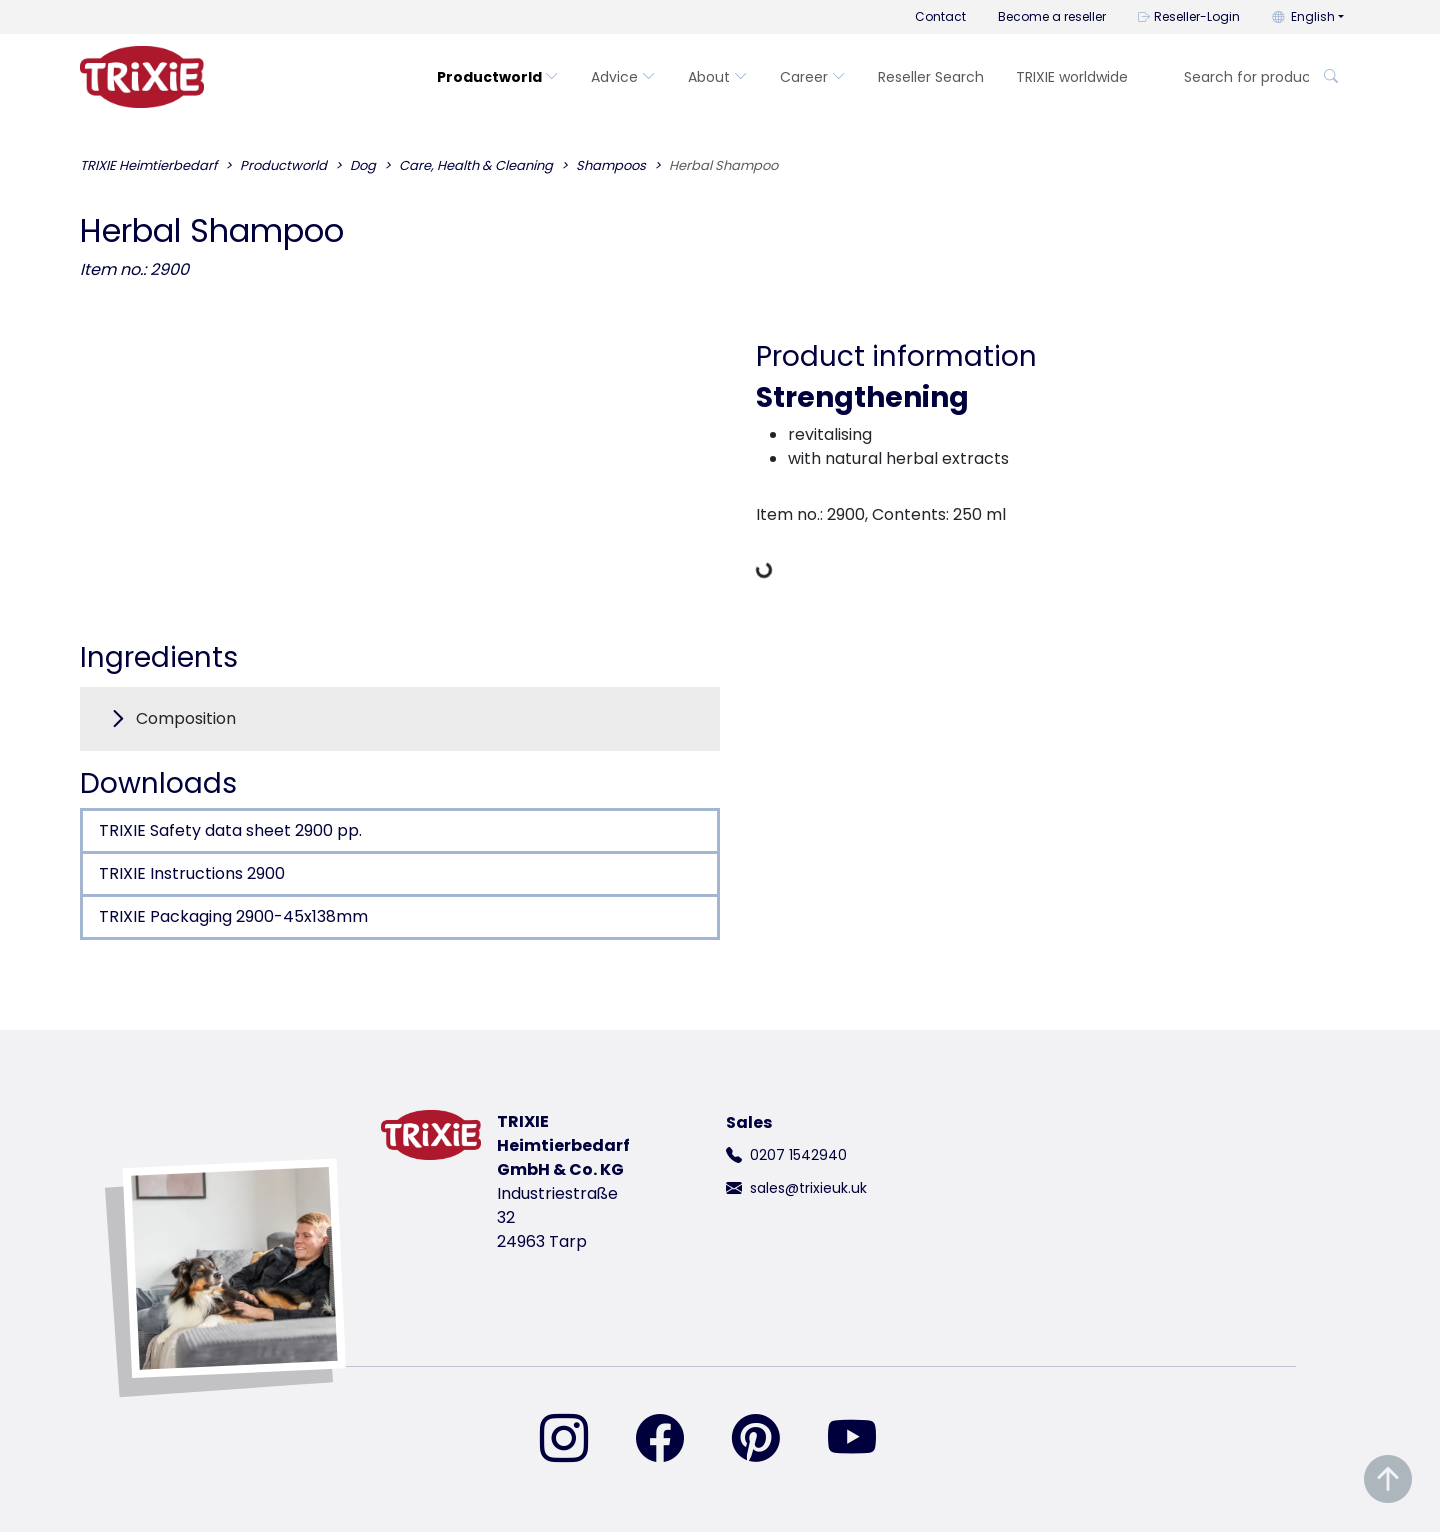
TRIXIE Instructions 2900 (192, 873)
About (718, 77)
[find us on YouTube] (864, 1440)
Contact (940, 16)
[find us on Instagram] (576, 1440)
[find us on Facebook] (672, 1440)
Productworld (498, 77)
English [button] (1303, 16)
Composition (186, 718)
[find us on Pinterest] (768, 1440)
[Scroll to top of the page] (1388, 1479)
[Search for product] (1240, 77)
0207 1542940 (798, 1155)
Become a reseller (1052, 16)
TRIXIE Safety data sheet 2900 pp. (230, 830)
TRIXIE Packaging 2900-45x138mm (233, 916)
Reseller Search (931, 77)
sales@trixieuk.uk (808, 1188)
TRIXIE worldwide (1072, 77)
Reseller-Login (1189, 16)
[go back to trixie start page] (142, 77)
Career (813, 77)
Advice (623, 77)
